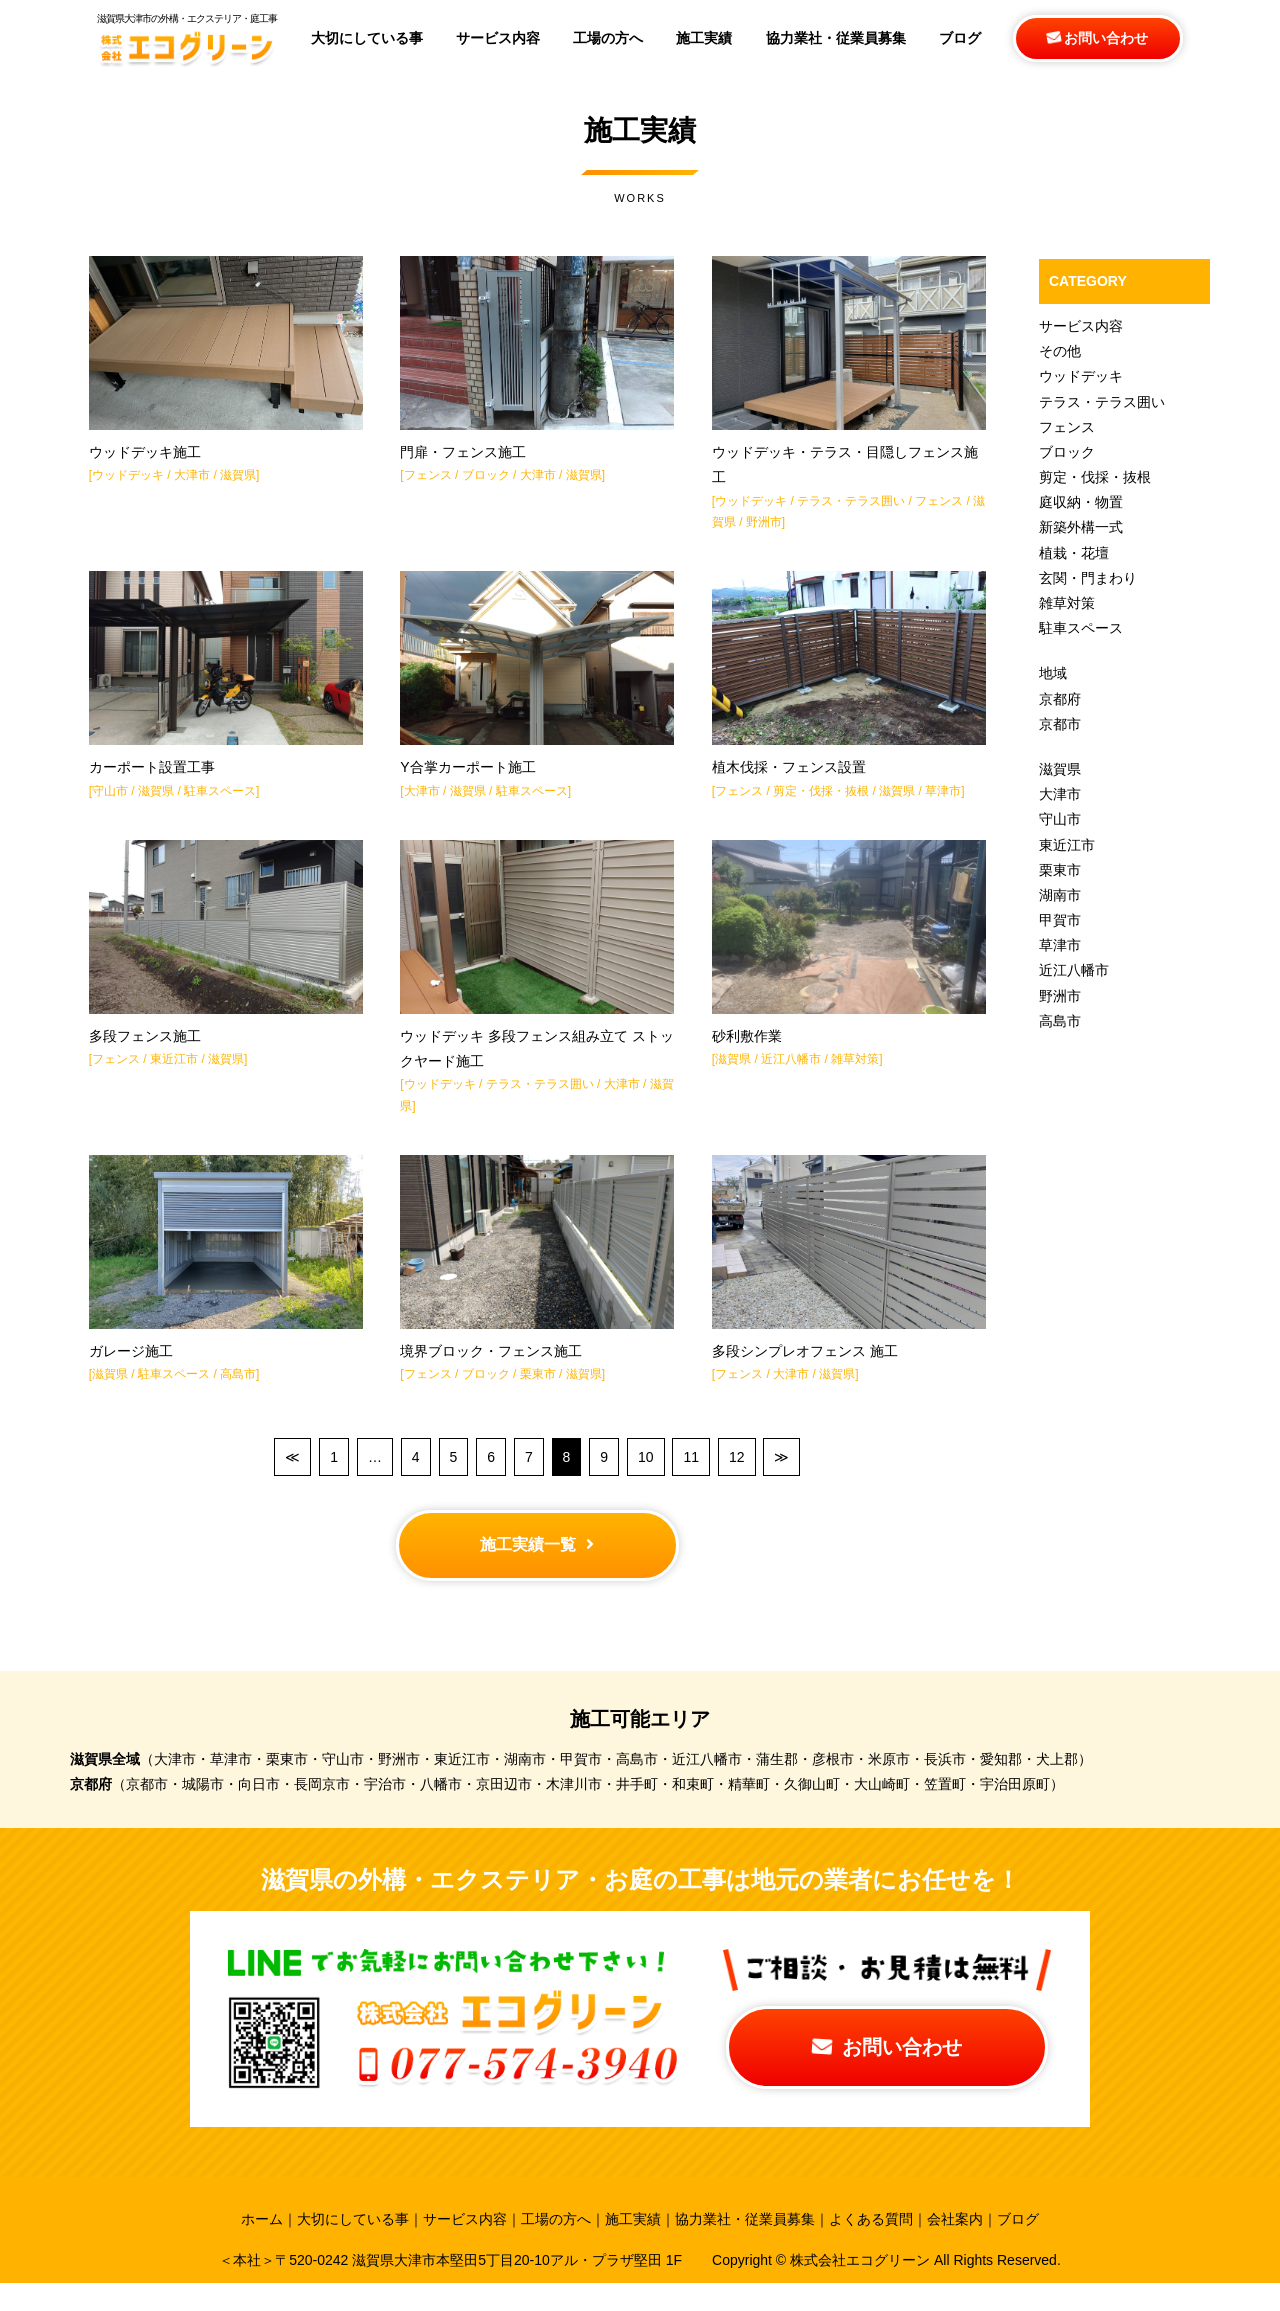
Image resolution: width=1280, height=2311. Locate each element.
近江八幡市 (791, 1076)
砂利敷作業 (747, 1053)
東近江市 (174, 1076)
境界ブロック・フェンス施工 (491, 1374)
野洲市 (764, 528)
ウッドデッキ (128, 481)
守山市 (110, 802)
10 (646, 1479)
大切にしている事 (353, 2248)
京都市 (1060, 724)
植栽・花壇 (1074, 553)
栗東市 (538, 1397)
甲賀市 (1060, 920)
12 (737, 1479)
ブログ (1018, 2248)
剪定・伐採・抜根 (821, 802)
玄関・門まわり (1088, 578)
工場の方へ (556, 2248)
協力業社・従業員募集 (745, 2248)
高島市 (238, 1397)
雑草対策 (855, 1076)
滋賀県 (238, 481)
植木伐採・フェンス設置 (789, 779)
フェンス (428, 481)
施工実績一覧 (537, 1569)
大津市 (192, 481)
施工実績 (633, 2248)
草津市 (943, 802)
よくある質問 (871, 2248)
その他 (1060, 351)
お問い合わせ (1098, 38)
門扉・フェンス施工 (463, 458)
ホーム (262, 2248)
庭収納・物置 (1081, 502)
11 (691, 1479)
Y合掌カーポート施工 (467, 779)
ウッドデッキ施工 (145, 458)
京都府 (1060, 699)
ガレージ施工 (131, 1374)
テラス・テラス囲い (851, 506)
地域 (1053, 673)
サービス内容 (1081, 326)
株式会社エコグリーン (862, 2288)
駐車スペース (220, 802)
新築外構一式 (1081, 527)
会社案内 (955, 2248)
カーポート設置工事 (152, 779)
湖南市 (1060, 895)
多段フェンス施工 (145, 1053)
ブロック (486, 481)
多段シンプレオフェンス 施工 (805, 1374)
